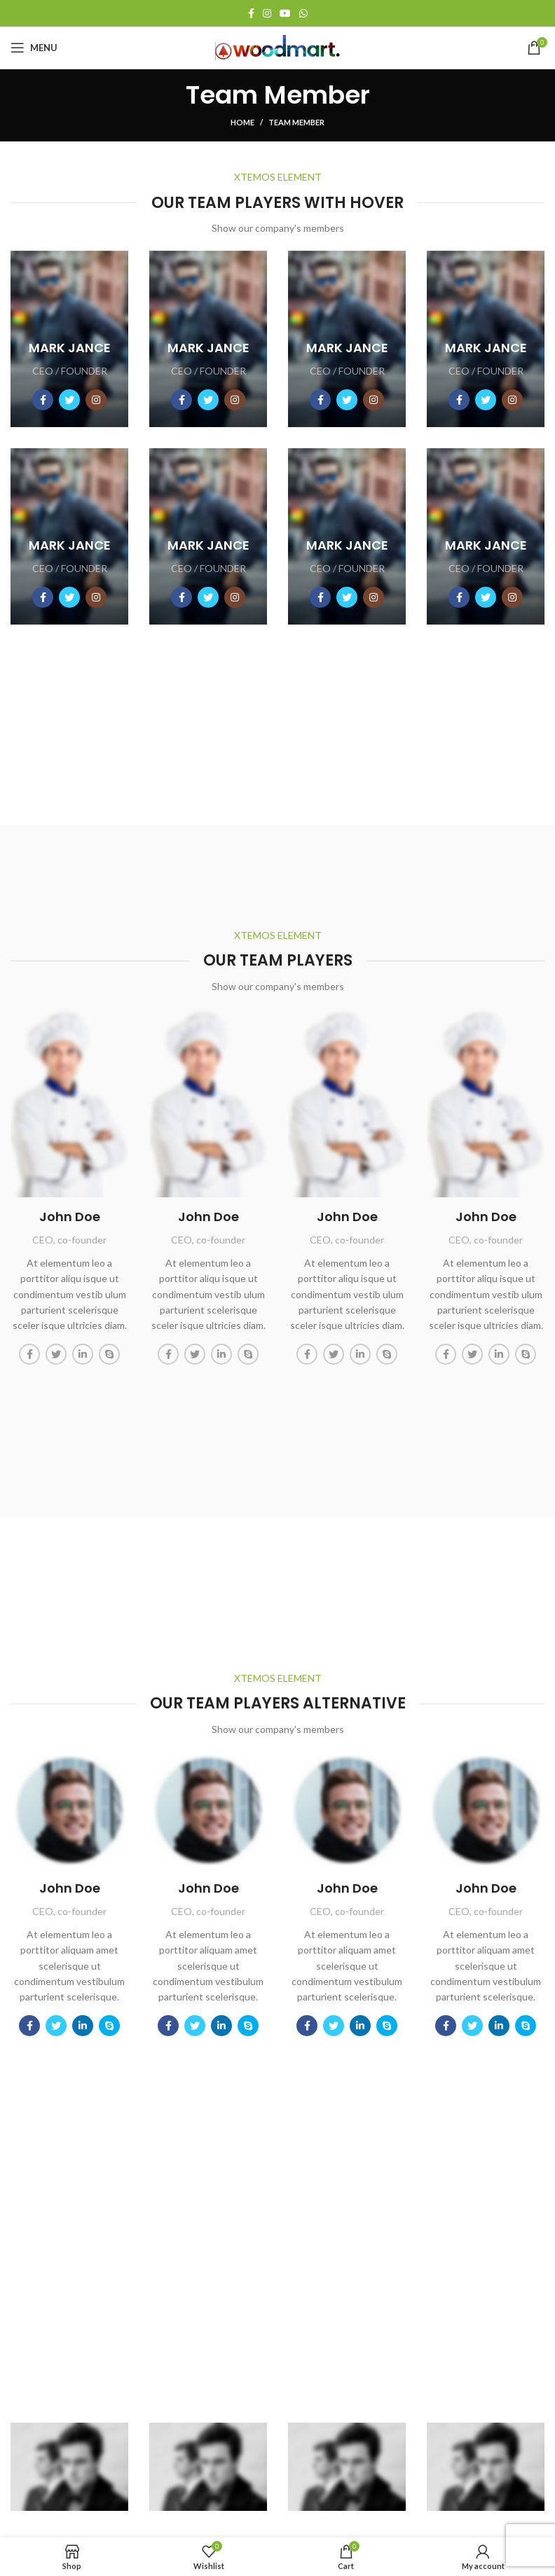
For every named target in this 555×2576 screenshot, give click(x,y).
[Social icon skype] (109, 1354)
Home (242, 122)
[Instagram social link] (267, 13)
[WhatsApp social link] (303, 13)
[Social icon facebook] (42, 399)
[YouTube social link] (285, 13)
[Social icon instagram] (96, 399)
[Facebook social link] (251, 13)
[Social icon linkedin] (82, 1354)
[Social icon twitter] (69, 399)
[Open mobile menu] (34, 48)
